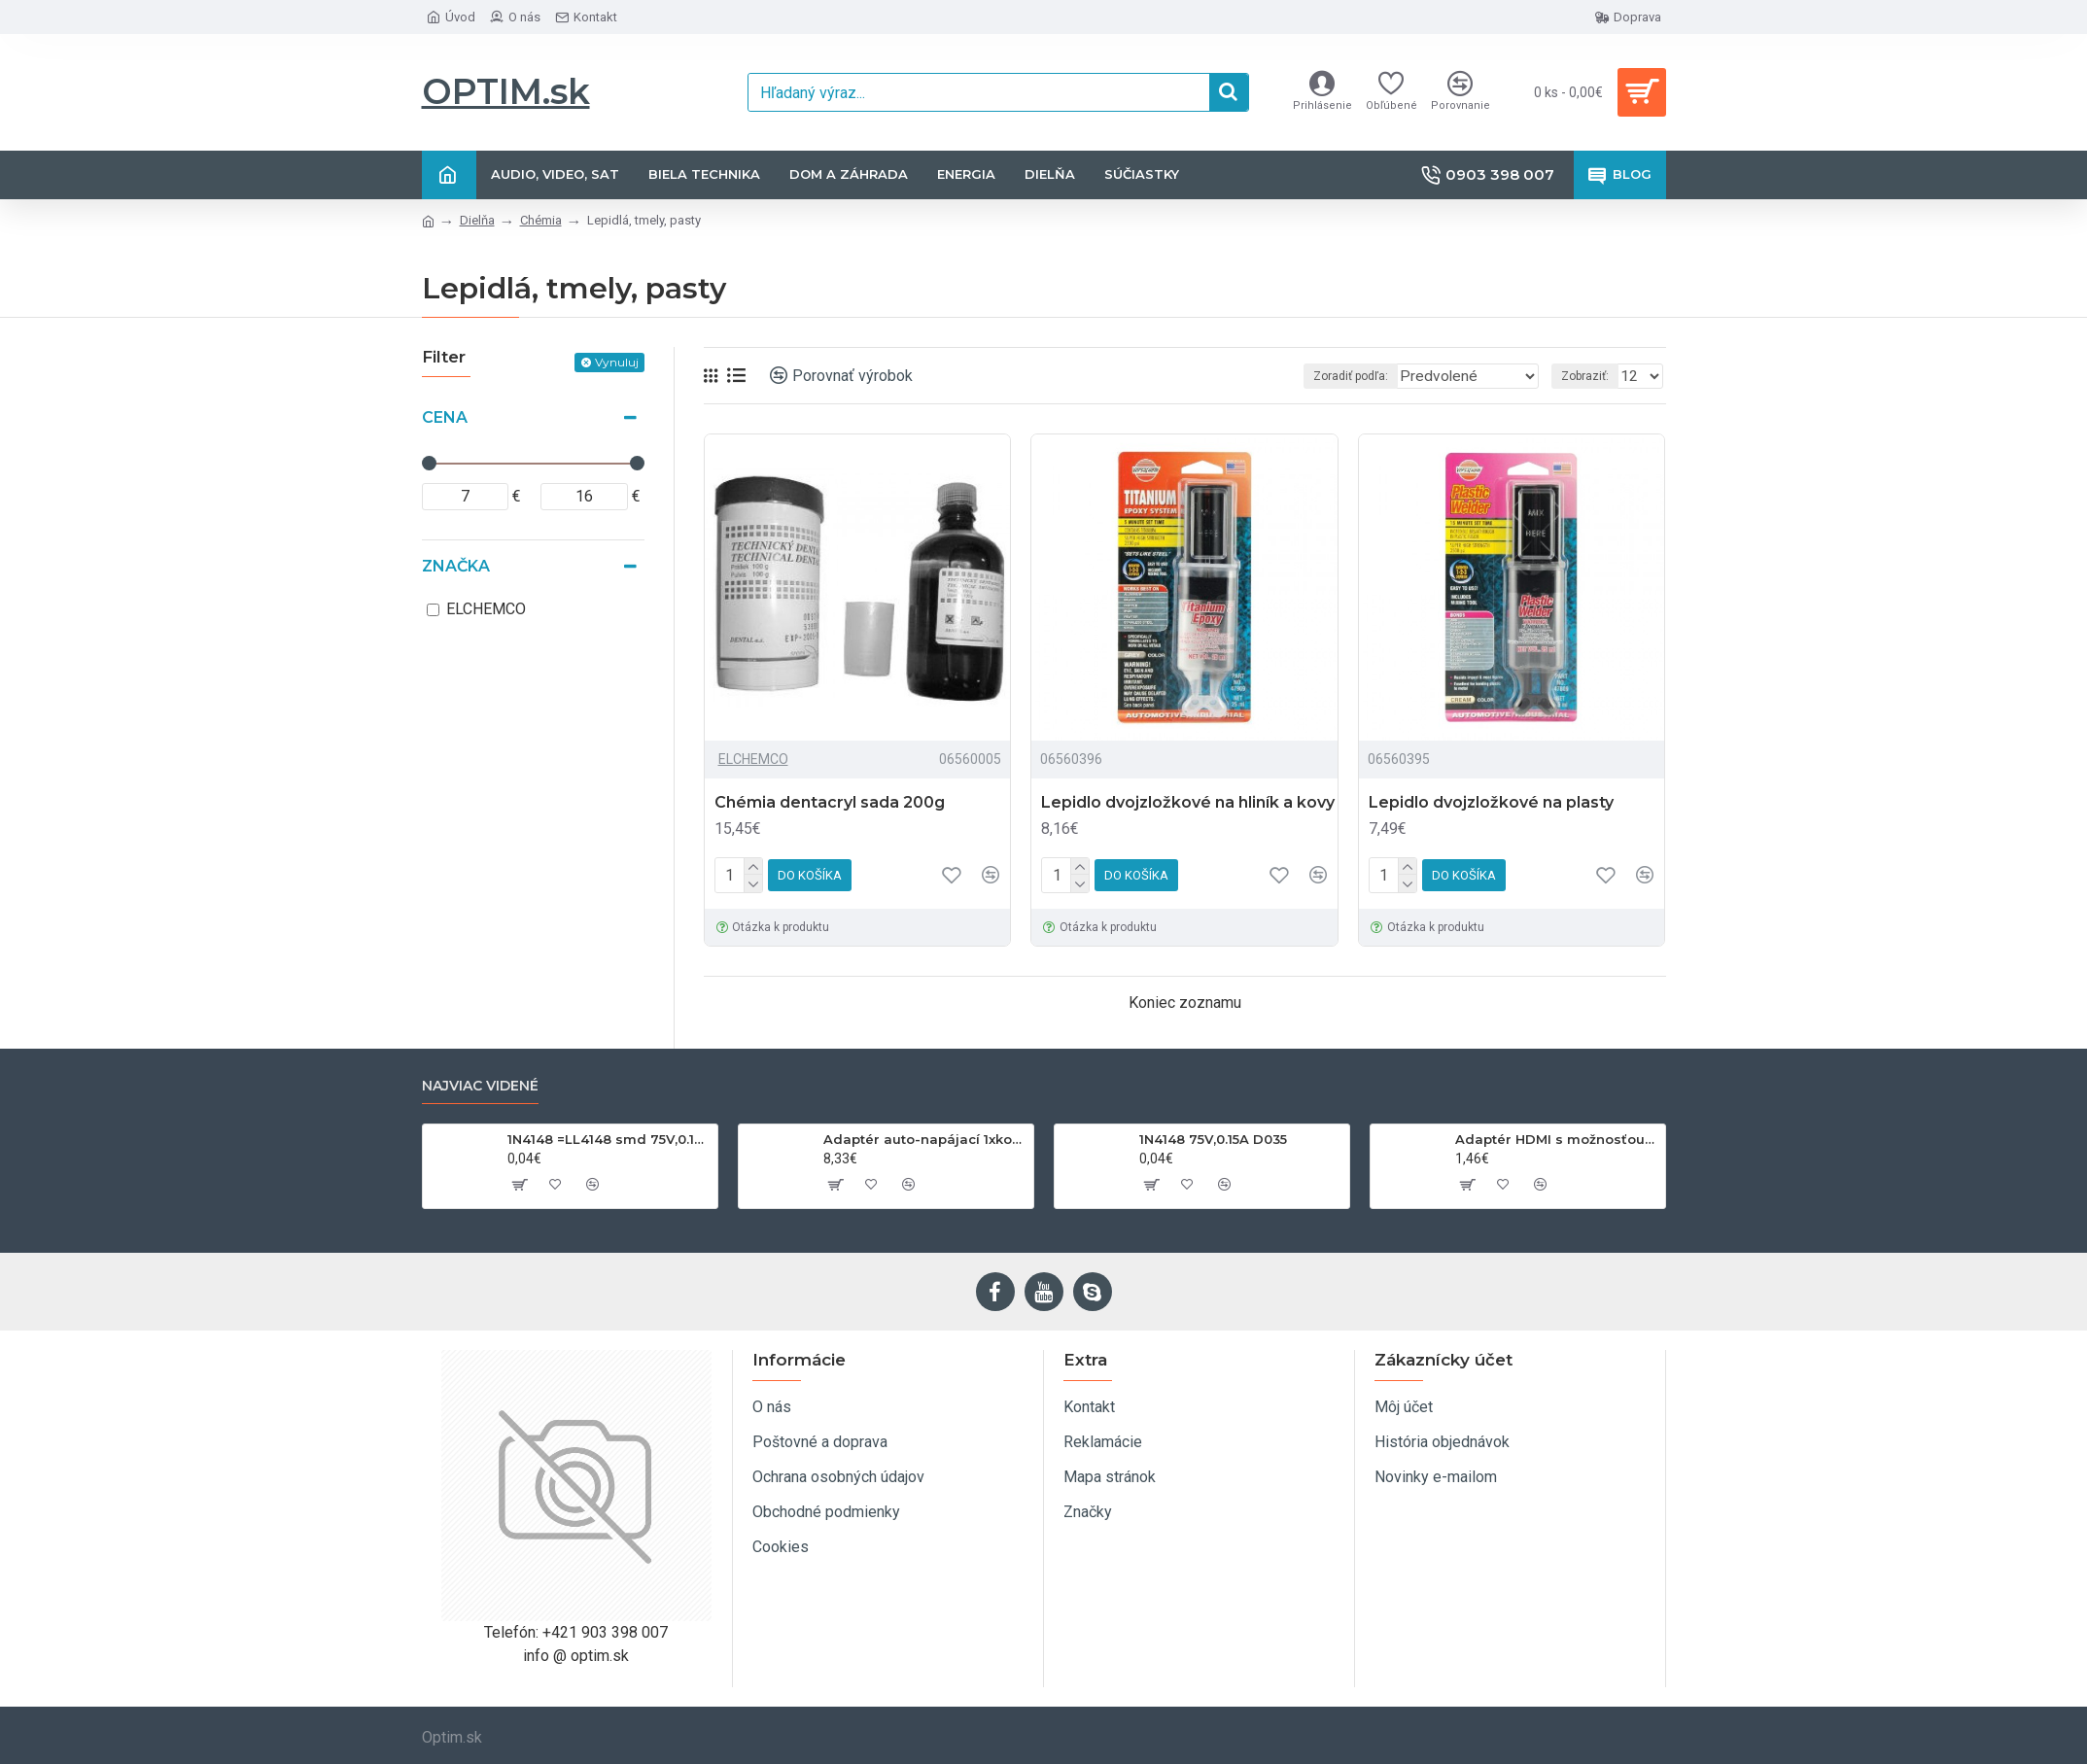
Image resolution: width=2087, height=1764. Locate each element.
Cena (445, 417)
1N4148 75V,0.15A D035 (1213, 1139)
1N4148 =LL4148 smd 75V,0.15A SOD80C (609, 1139)
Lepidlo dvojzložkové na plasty (1491, 802)
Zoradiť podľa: (1355, 376)
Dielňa (477, 220)
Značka (456, 566)
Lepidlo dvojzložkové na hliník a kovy (1188, 802)
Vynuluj (617, 362)
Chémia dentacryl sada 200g (829, 802)
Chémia (541, 220)
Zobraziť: (1591, 376)
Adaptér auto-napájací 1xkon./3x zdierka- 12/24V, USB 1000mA (924, 1139)
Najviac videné (480, 1086)
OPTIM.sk (506, 91)
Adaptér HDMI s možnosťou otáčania (1556, 1139)
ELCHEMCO (753, 759)
